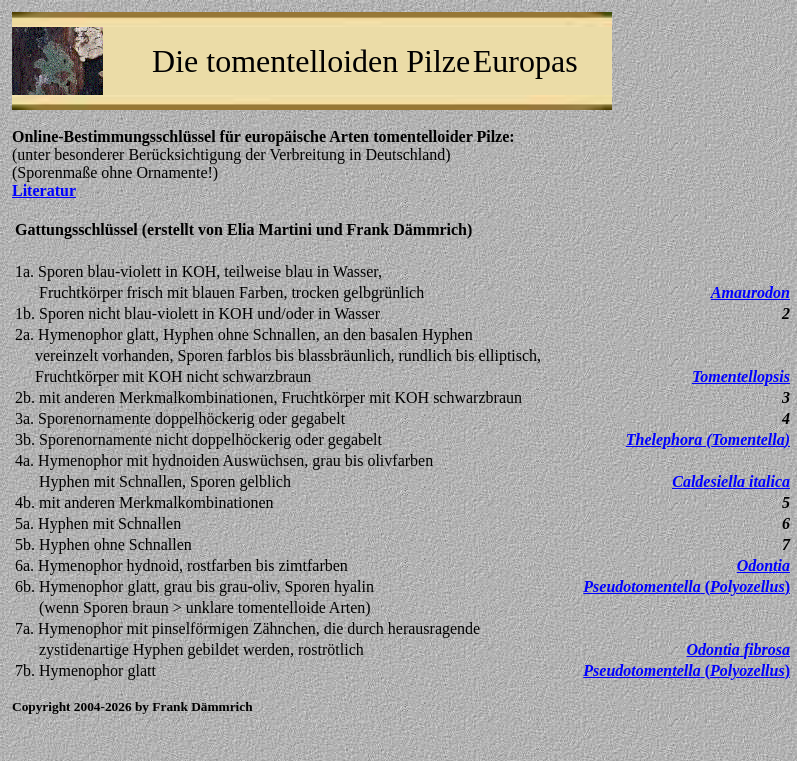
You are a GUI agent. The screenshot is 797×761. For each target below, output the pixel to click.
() (708, 439)
